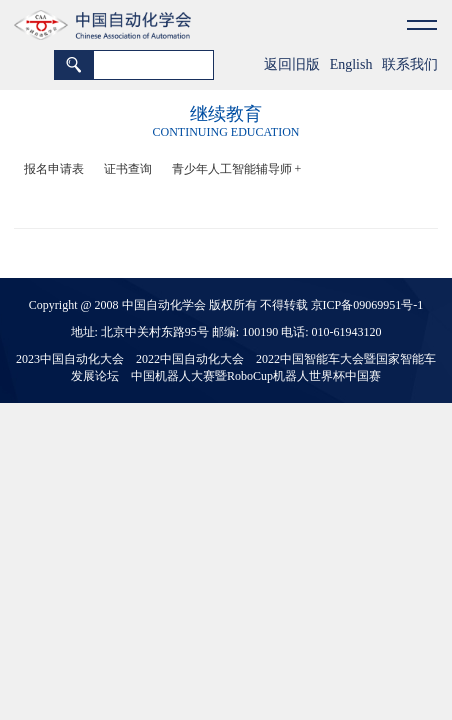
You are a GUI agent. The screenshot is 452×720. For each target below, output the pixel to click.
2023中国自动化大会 (70, 359)
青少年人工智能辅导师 (237, 169)
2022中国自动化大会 (190, 359)
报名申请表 (54, 169)
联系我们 (410, 64)
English (351, 64)
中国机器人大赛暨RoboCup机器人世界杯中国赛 (256, 376)
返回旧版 (292, 64)
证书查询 (128, 169)
